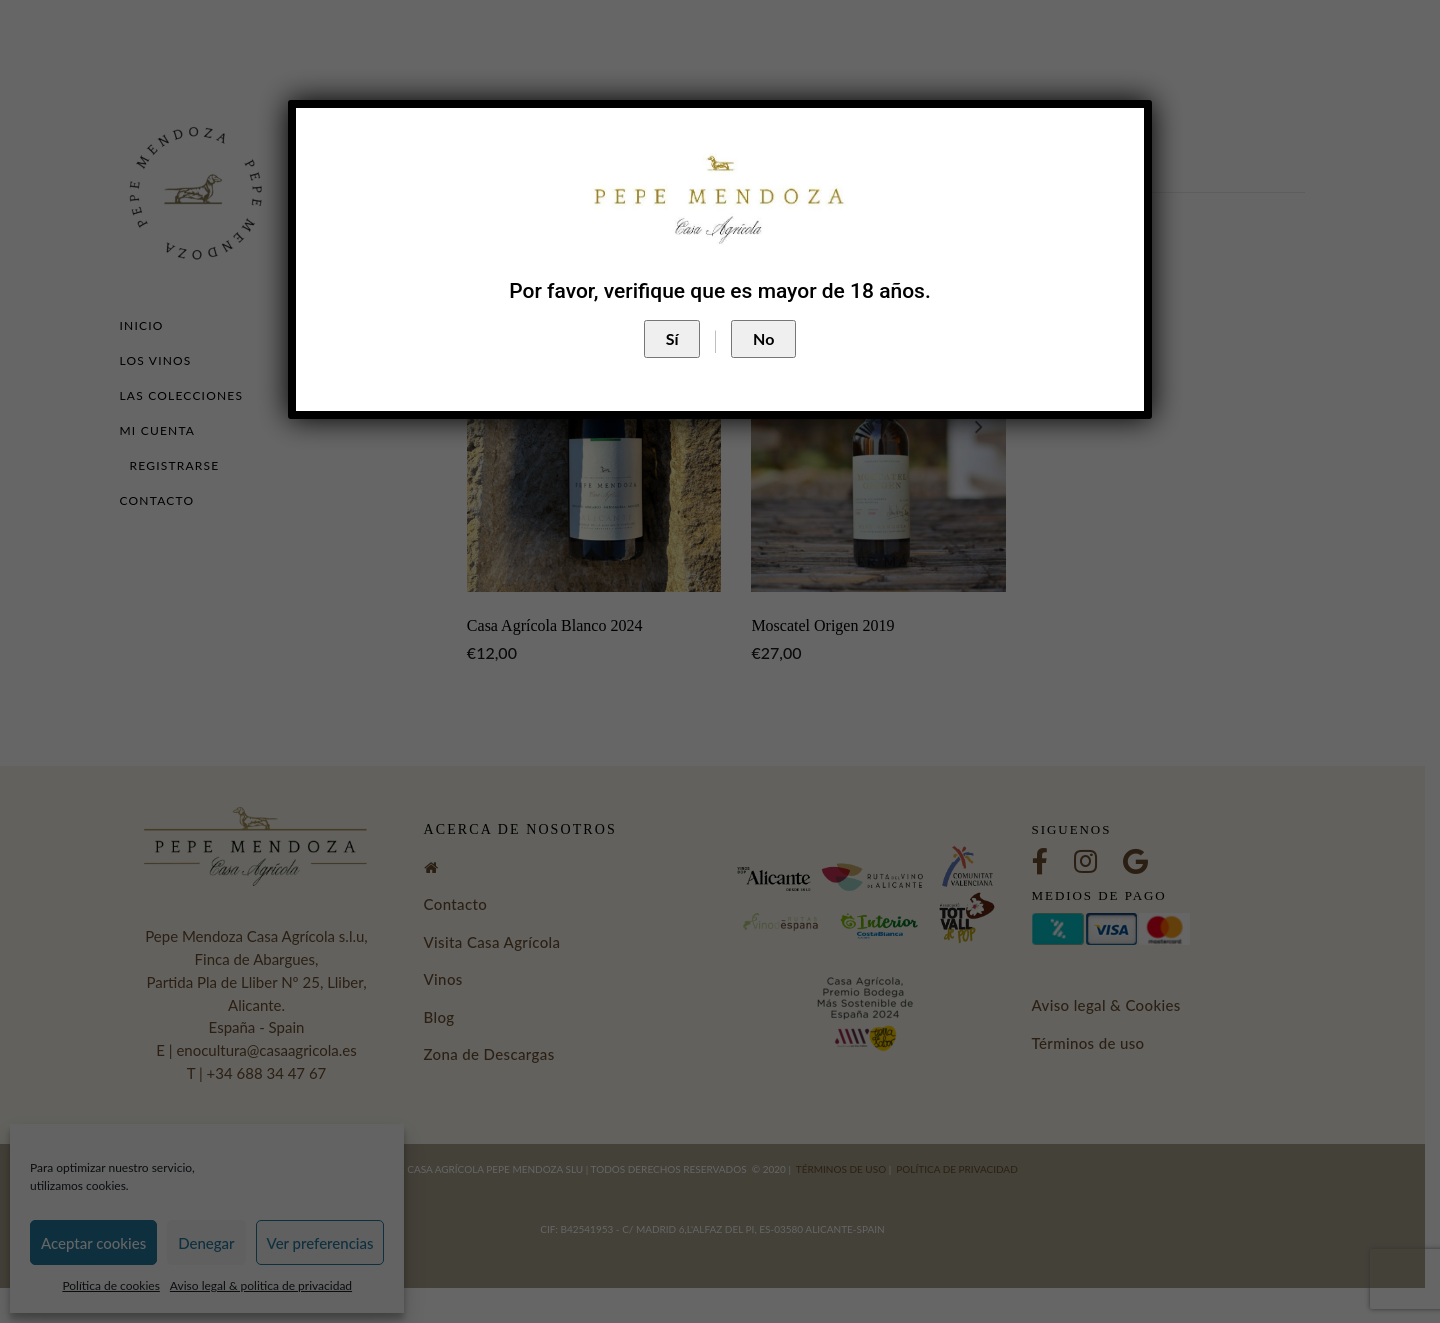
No (763, 338)
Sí (672, 338)
